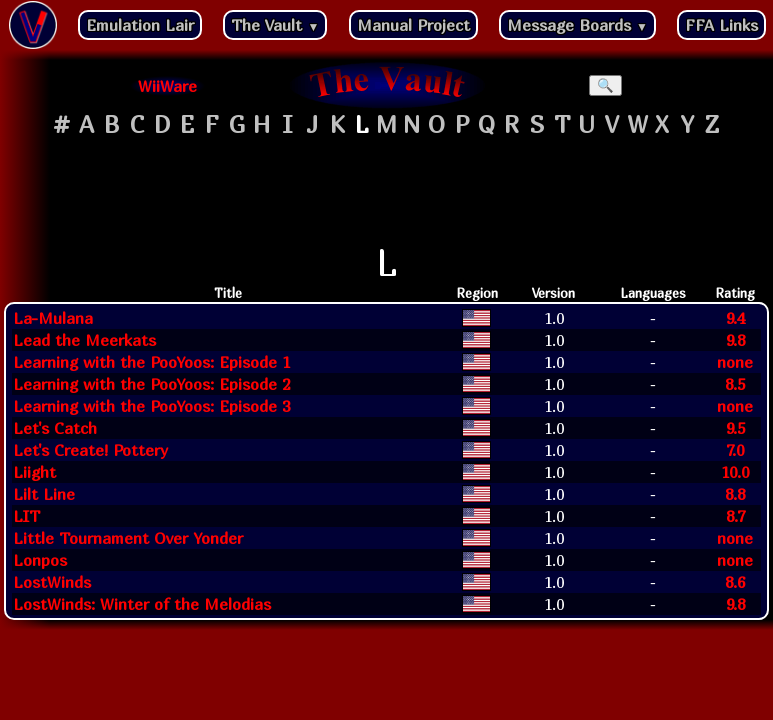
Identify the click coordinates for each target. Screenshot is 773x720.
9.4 (735, 318)
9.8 (735, 340)
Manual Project (413, 25)
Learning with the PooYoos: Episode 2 (151, 384)
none (735, 362)
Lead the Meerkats (84, 340)
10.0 (735, 472)
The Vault (275, 25)
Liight (34, 472)
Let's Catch (55, 428)
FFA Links (721, 25)
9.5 (735, 428)
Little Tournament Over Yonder (128, 538)
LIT (26, 516)
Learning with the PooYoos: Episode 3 (151, 406)
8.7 (735, 516)
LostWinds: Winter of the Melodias (142, 604)
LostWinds (52, 582)
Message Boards (577, 25)
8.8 (735, 494)
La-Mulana (53, 318)
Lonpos (40, 560)
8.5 (735, 384)
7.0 (735, 450)
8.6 (735, 582)
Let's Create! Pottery (90, 450)
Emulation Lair (140, 25)
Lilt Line (44, 494)
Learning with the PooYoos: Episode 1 (151, 362)
